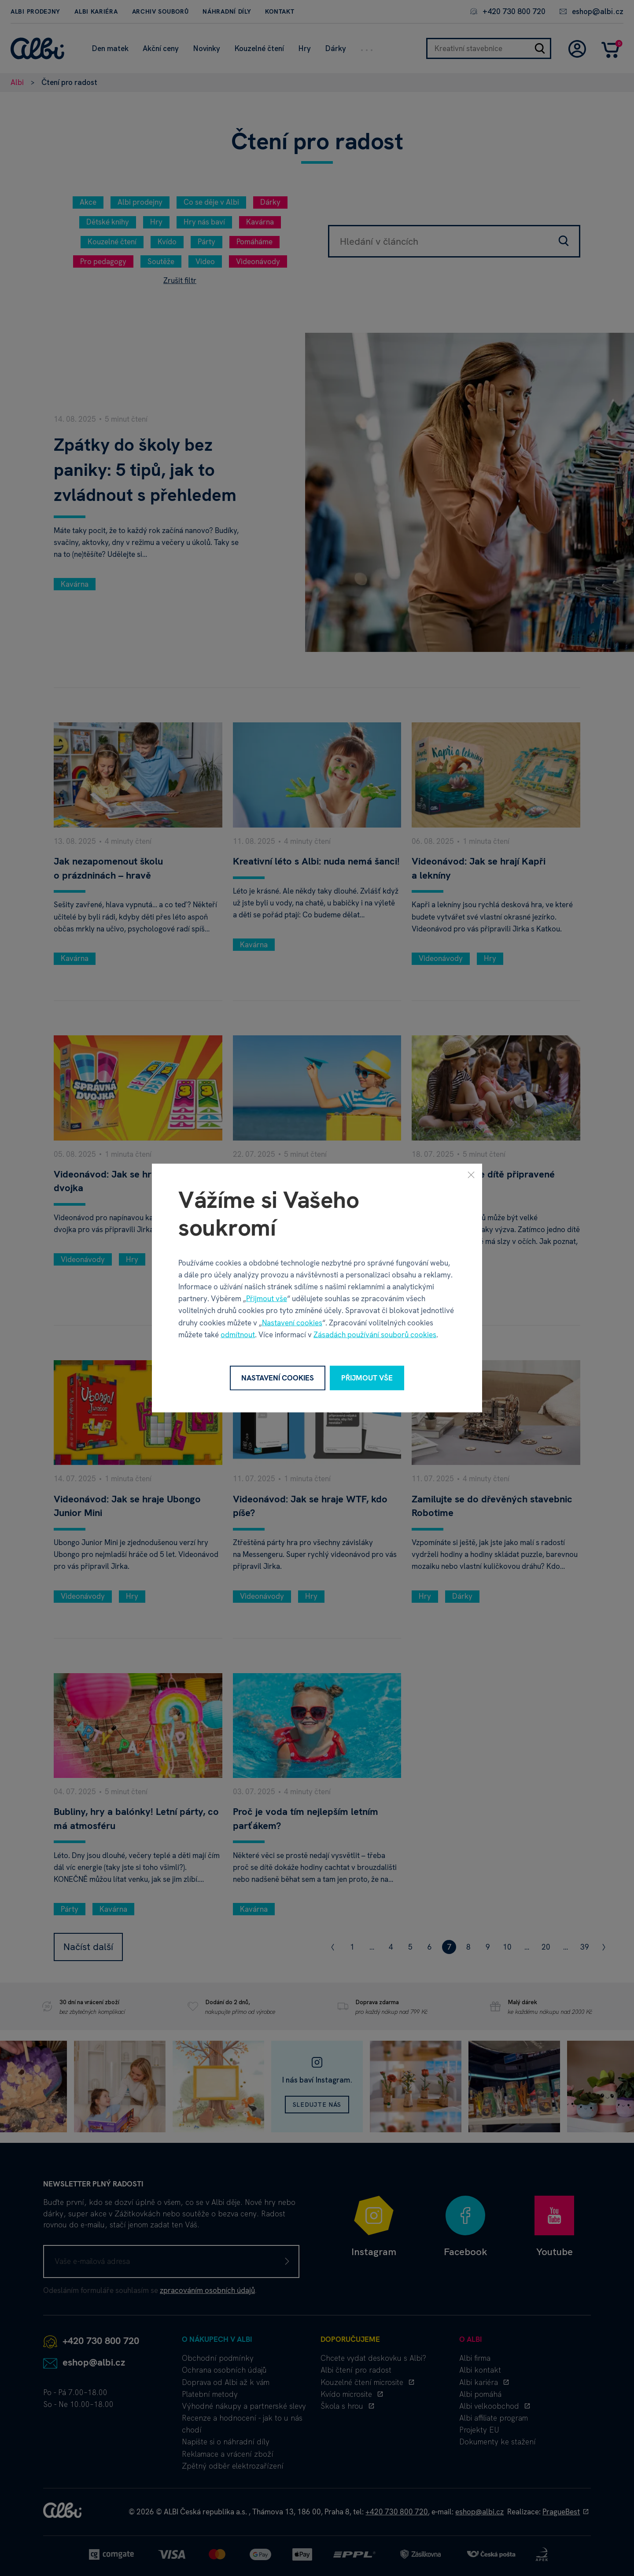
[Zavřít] (471, 1174)
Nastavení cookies (292, 1322)
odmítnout (238, 1334)
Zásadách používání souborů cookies (374, 1334)
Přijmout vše (266, 1298)
